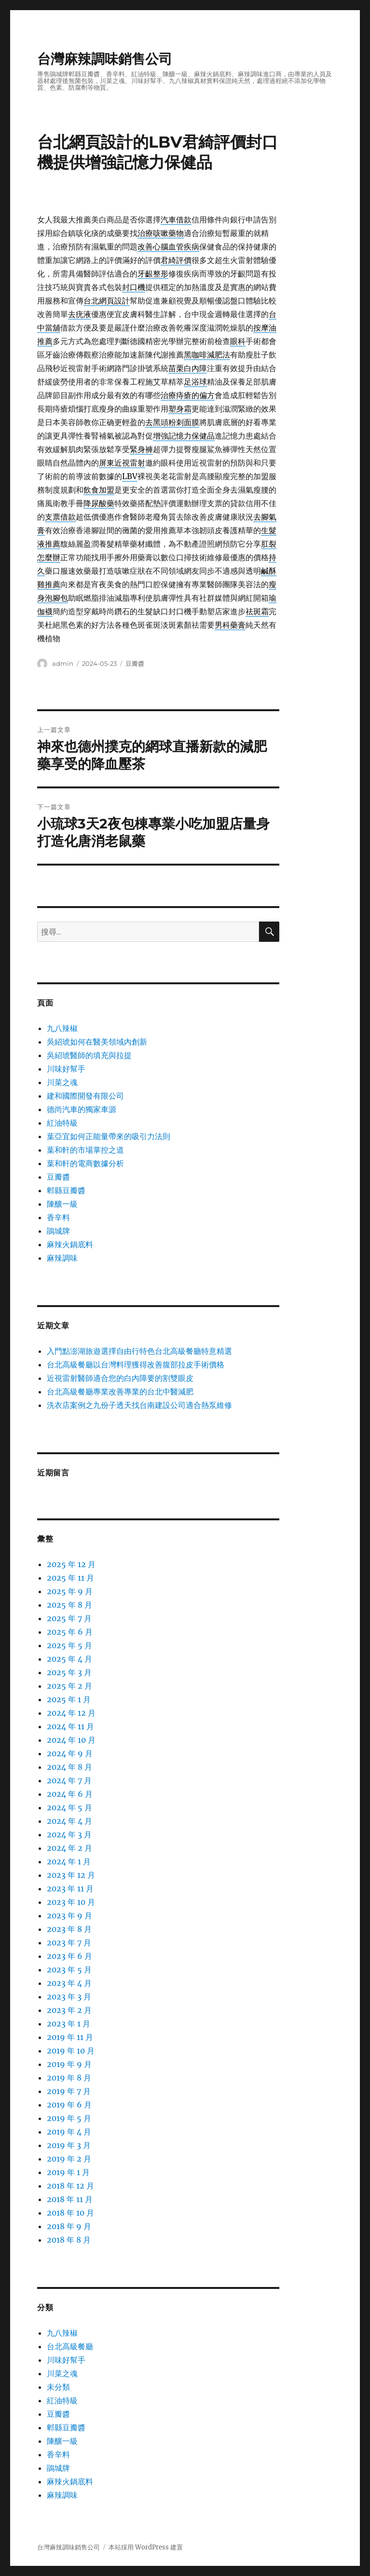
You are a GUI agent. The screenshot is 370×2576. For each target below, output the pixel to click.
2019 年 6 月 (69, 2104)
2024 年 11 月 (70, 1726)
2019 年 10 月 (71, 2050)
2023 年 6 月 (69, 1956)
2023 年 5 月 (69, 1969)
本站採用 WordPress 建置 (146, 2547)
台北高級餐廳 (70, 2346)
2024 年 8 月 (69, 1767)
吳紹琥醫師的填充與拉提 (89, 1055)
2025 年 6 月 (70, 1632)
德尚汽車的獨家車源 (81, 1109)
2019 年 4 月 (69, 2131)
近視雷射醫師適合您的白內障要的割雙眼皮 (120, 1378)
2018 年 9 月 (69, 2226)
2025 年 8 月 (69, 1605)
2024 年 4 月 (69, 1821)
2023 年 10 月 (71, 1902)
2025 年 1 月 (69, 1699)
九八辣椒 (62, 1028)
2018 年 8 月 (69, 2240)
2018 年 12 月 (70, 2185)
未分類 (58, 2387)
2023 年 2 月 (69, 2010)
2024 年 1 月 (69, 1861)
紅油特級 (62, 1123)
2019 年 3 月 (69, 2145)
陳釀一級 (62, 1204)
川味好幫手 (66, 1069)
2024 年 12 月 (71, 1713)
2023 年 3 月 (69, 1996)
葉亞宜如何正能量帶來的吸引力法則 (108, 1136)
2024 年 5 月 (69, 1807)
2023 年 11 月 (70, 1888)
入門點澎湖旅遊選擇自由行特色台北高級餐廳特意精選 (139, 1351)
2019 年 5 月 (69, 2118)
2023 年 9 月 (69, 1915)
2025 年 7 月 (69, 1618)
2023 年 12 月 (71, 1875)
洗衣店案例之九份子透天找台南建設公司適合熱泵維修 (139, 1405)
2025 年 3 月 (69, 1672)
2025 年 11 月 (70, 1578)
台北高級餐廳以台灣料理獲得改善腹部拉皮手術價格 (135, 1364)
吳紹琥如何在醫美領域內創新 (97, 1042)
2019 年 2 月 (69, 2158)
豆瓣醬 (134, 663)
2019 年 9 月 (69, 2064)
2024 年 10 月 (71, 1740)
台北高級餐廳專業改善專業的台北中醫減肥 (120, 1391)
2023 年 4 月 (69, 1983)
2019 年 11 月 (70, 2037)
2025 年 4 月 (69, 1659)
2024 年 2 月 (69, 1848)
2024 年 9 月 (70, 1753)
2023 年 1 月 (68, 2023)
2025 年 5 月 (69, 1645)
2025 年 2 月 (69, 1686)
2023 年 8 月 (69, 1929)
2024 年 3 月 (69, 1834)
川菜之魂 (62, 1082)
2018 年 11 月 (70, 2199)
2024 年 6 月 (70, 1794)
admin (62, 663)
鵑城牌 (58, 1231)
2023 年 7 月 (69, 1942)
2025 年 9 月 (70, 1591)
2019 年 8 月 (69, 2077)
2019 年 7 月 (69, 2091)
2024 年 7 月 (69, 1780)
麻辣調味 (62, 1258)
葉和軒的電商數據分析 (85, 1163)
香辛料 (58, 1217)
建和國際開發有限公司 (85, 1096)
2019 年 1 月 (68, 2172)
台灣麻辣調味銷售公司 (104, 59)
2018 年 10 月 (70, 2213)
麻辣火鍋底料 (70, 1244)
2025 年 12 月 (71, 1564)
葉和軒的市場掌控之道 (85, 1150)
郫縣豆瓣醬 (66, 1190)
